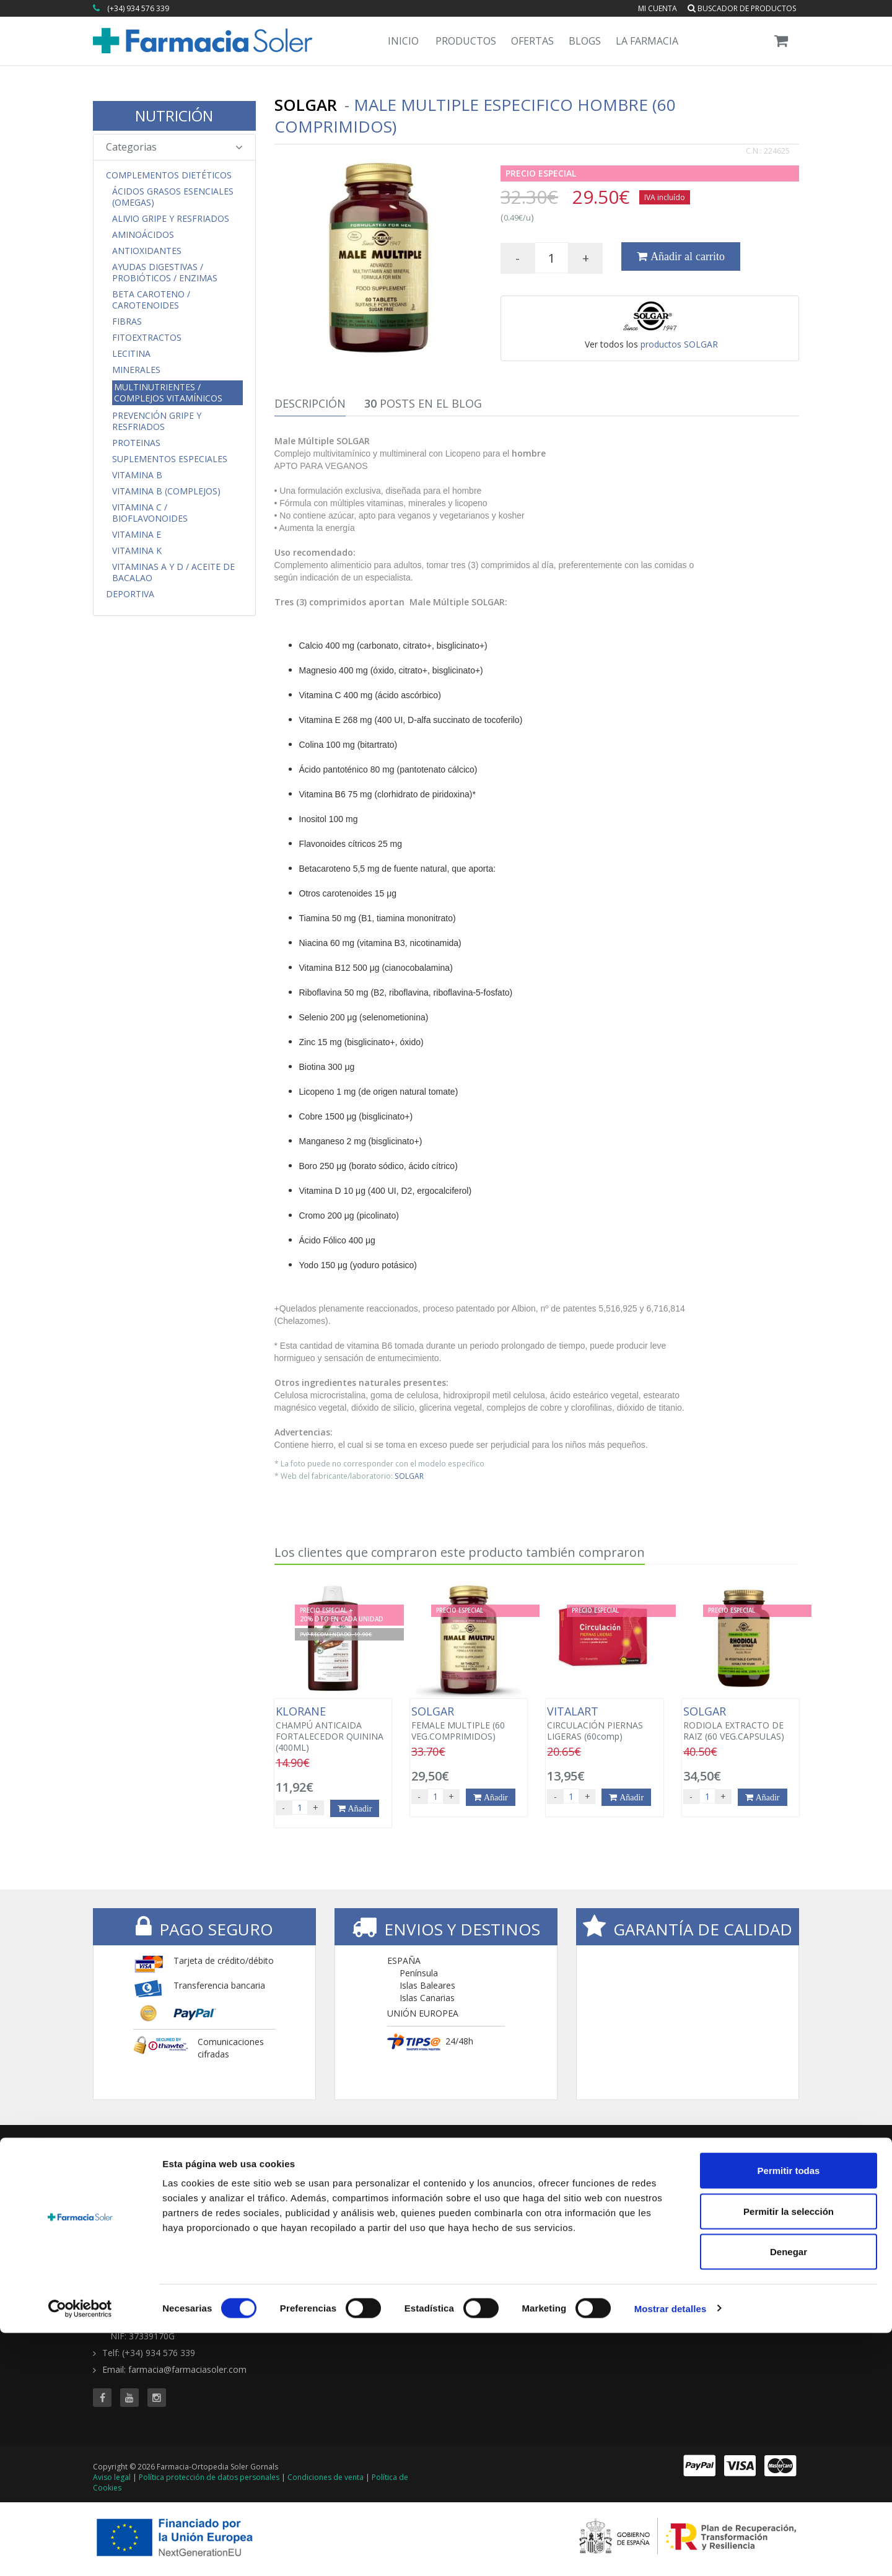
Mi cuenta (657, 8)
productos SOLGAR (679, 344)
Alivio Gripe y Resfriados (170, 218)
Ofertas (532, 41)
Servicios (714, 2200)
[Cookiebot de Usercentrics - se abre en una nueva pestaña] (80, 2552)
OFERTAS (597, 2169)
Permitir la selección (788, 2454)
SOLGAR (409, 1476)
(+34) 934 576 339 (138, 8)
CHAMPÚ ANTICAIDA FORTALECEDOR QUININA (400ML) (333, 1729)
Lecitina (131, 353)
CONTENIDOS (730, 2169)
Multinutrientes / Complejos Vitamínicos (168, 392)
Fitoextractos (146, 337)
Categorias (174, 147)
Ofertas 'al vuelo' (609, 2212)
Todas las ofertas (610, 2187)
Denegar (788, 2494)
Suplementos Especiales (169, 459)
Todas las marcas (490, 2187)
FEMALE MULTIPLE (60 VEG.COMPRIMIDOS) (468, 1723)
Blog (705, 2187)
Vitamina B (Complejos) (166, 491)
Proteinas (136, 443)
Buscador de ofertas (617, 2200)
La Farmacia (647, 41)
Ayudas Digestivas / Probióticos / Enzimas (164, 272)
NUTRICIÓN (174, 115)
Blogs (585, 41)
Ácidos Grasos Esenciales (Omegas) (173, 197)
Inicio (403, 41)
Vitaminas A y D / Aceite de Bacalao (173, 572)
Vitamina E (136, 534)
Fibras (127, 321)
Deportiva (130, 594)
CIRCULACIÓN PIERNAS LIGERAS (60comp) (604, 1723)
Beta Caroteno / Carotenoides (151, 300)
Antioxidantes (146, 250)
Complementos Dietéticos (169, 175)
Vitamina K (137, 550)
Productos (465, 41)
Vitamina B (137, 475)
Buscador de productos (742, 8)
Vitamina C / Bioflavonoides (150, 513)
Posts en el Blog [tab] (423, 403)
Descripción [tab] (310, 403)
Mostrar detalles (670, 2551)
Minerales (136, 369)
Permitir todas (789, 2413)
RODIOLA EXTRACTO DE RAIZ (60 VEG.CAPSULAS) (740, 1723)
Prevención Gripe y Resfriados (156, 421)
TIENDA (473, 2169)
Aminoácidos (143, 234)
